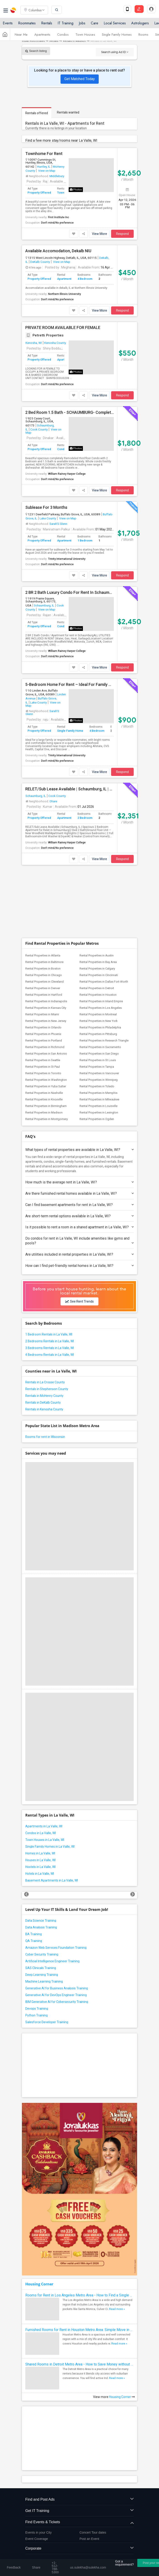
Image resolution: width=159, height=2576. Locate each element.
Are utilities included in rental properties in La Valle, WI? (79, 1187)
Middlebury (56, 176)
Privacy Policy (100, 2548)
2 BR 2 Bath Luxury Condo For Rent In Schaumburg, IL (69, 592)
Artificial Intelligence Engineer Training (52, 1893)
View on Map (46, 170)
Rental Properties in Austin (97, 887)
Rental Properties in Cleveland (44, 914)
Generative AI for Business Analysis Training (56, 1920)
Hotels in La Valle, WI (39, 1806)
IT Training (65, 23)
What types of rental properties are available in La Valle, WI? (79, 1082)
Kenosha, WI (34, 343)
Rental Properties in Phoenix (43, 966)
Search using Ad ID (114, 52)
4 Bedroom (84, 278)
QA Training (33, 1873)
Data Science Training (40, 1852)
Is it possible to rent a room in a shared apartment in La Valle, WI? (79, 1159)
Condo (61, 449)
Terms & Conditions (72, 2548)
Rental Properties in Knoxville (44, 1031)
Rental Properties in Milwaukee (99, 1031)
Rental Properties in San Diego (99, 986)
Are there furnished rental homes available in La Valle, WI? (79, 1126)
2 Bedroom (84, 817)
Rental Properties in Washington (46, 1012)
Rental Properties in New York (99, 953)
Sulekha (13, 10)
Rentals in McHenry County (44, 1328)
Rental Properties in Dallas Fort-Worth (104, 914)
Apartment (64, 278)
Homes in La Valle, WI (40, 1785)
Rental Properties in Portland (43, 972)
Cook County (39, 429)
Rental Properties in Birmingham (46, 1038)
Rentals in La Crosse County (45, 1314)
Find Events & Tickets (79, 2454)
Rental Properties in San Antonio (46, 986)
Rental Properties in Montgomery (46, 1051)
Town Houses (85, 34)
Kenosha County (55, 343)
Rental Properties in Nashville (44, 1025)
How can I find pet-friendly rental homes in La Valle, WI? (79, 1198)
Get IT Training (79, 2443)
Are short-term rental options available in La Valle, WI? (79, 1148)
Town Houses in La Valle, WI (44, 1772)
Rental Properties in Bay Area (98, 894)
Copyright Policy (62, 2552)
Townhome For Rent (44, 153)
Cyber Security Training (41, 1886)
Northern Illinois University (64, 294)
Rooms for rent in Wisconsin (45, 1369)
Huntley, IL (43, 166)
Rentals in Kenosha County (44, 1341)
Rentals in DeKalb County (43, 1334)
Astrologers (140, 23)
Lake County (48, 518)
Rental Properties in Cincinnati (99, 907)
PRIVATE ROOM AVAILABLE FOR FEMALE (62, 327)
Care (94, 23)
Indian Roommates (33, 40)
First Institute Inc (58, 217)
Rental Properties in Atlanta (42, 887)
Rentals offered (36, 113)
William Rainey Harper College (67, 473)
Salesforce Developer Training (46, 1954)
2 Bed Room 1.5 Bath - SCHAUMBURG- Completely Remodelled (69, 412)
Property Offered (39, 192)
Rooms (143, 34)
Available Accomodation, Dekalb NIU (58, 251)
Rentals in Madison (74, 40)
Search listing (36, 51)
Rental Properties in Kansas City (45, 940)
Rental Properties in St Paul (42, 999)
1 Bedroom (84, 540)
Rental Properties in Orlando (43, 959)
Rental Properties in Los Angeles (101, 940)
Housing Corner (39, 2216)
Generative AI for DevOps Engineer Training (56, 1927)
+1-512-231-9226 (66, 2495)
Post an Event (89, 2471)
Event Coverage (36, 2471)
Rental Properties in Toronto (43, 1005)
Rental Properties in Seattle (42, 992)
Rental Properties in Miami (42, 946)
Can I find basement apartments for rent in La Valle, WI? (79, 1137)
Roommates (27, 23)
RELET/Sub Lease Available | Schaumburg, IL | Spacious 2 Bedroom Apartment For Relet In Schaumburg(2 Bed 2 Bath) (69, 789)
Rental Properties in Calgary (97, 901)
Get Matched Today (79, 79)
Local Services (115, 23)
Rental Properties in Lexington (99, 1044)
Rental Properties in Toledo (97, 1018)
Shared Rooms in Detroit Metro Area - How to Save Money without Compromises (79, 2296)
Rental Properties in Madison (44, 1044)
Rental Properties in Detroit (97, 920)
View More (99, 234)
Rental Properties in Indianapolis (46, 933)
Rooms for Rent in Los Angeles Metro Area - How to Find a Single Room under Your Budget (79, 2227)
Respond (122, 234)
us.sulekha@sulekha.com (45, 2505)
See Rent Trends (79, 1234)
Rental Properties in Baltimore (44, 894)
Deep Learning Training (41, 1907)
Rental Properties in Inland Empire (101, 933)
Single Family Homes (117, 34)
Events (8, 23)
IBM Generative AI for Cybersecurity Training (56, 1934)
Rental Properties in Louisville (98, 1038)
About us (27, 2548)
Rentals (46, 23)
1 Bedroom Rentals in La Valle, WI (48, 1266)
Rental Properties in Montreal (98, 946)
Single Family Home (70, 730)
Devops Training (36, 1940)
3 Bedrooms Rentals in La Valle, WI (49, 1280)
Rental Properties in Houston (98, 927)
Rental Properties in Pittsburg (98, 966)
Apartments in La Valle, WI (43, 1758)
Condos (63, 34)
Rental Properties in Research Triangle (104, 972)
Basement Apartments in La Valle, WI (51, 1812)
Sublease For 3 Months (46, 507)
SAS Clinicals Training (40, 1900)
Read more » (117, 2241)
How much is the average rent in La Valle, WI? (79, 1114)
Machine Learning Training (44, 1913)
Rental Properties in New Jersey (45, 953)
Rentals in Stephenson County (46, 1321)
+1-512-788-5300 (39, 2495)
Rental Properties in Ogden (97, 1051)
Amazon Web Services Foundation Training (56, 1880)
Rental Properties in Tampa (97, 999)
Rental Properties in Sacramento (100, 979)
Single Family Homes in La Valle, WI (50, 1778)
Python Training (36, 1947)
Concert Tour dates (93, 2465)
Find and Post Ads (79, 2432)
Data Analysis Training (41, 1859)
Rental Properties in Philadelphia (100, 959)
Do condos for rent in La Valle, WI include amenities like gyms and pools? (79, 1173)
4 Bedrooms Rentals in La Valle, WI (49, 1287)
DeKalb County (40, 262)
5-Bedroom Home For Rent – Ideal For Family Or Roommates (69, 684)
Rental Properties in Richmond (44, 979)
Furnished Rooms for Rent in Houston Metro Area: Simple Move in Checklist (79, 2262)
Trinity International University (66, 558)
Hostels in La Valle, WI (40, 1799)
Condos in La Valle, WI (40, 1765)
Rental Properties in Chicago (43, 907)
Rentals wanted (68, 112)
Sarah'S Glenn (58, 523)
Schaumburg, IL (44, 605)
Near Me (21, 34)
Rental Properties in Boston (43, 901)
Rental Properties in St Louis (98, 992)
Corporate (79, 2481)
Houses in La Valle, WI (40, 1792)
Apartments (42, 34)
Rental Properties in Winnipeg (99, 1012)
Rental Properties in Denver (42, 920)
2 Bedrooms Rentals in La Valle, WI (49, 1273)
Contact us (46, 2548)
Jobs (82, 23)
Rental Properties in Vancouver (99, 1005)
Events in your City (38, 2465)
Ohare (53, 801)
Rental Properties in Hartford (43, 927)
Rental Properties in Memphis (98, 1025)
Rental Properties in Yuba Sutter (45, 1018)
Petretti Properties (44, 335)
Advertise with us (35, 2552)
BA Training (33, 1866)
